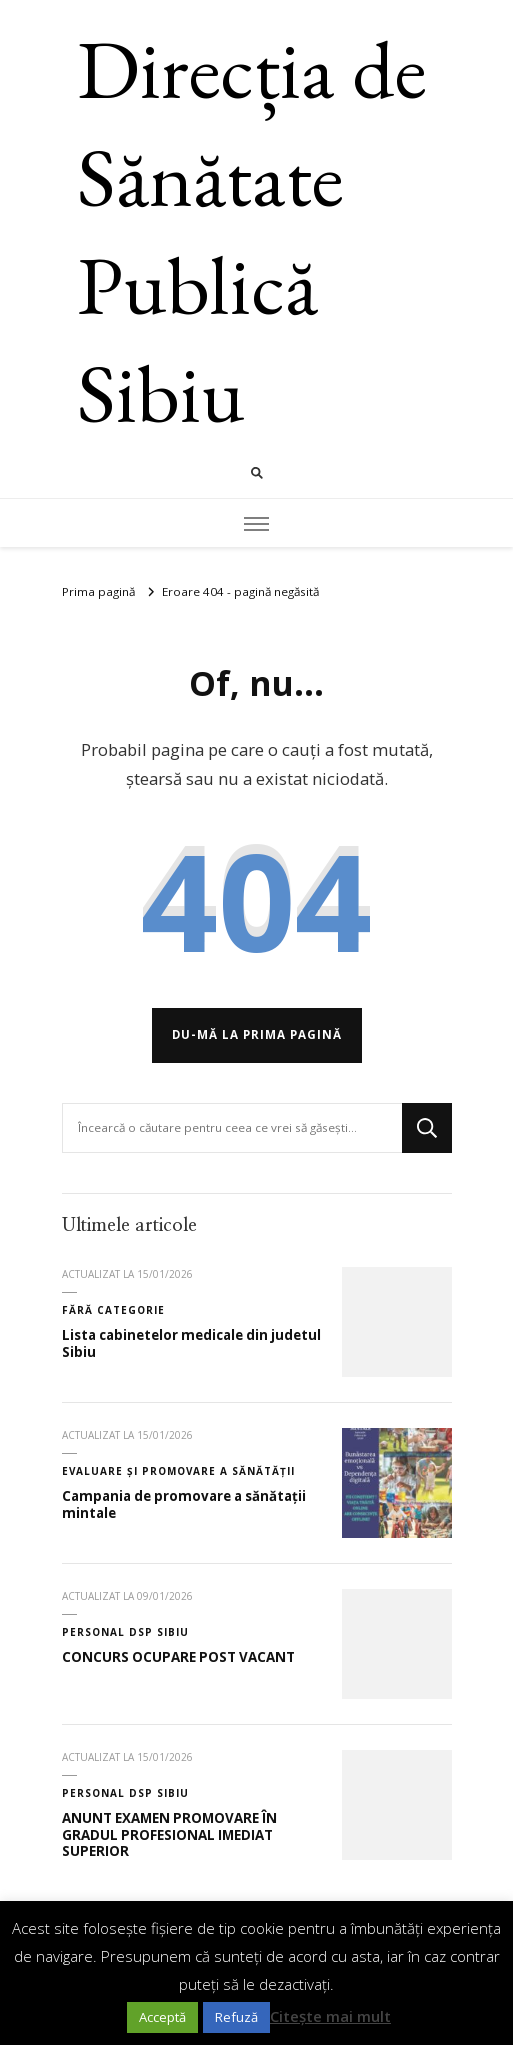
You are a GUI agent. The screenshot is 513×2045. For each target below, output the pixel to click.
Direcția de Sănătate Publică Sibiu (252, 230)
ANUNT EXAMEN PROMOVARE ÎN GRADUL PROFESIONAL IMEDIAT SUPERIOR (169, 1834)
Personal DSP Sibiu (125, 1632)
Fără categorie (113, 1310)
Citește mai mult (330, 2016)
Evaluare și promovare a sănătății (178, 1471)
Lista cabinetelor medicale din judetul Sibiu (191, 1343)
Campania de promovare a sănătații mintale (184, 1504)
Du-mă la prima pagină (257, 1034)
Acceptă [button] (162, 2017)
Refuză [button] (236, 2017)
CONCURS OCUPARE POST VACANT (178, 1657)
